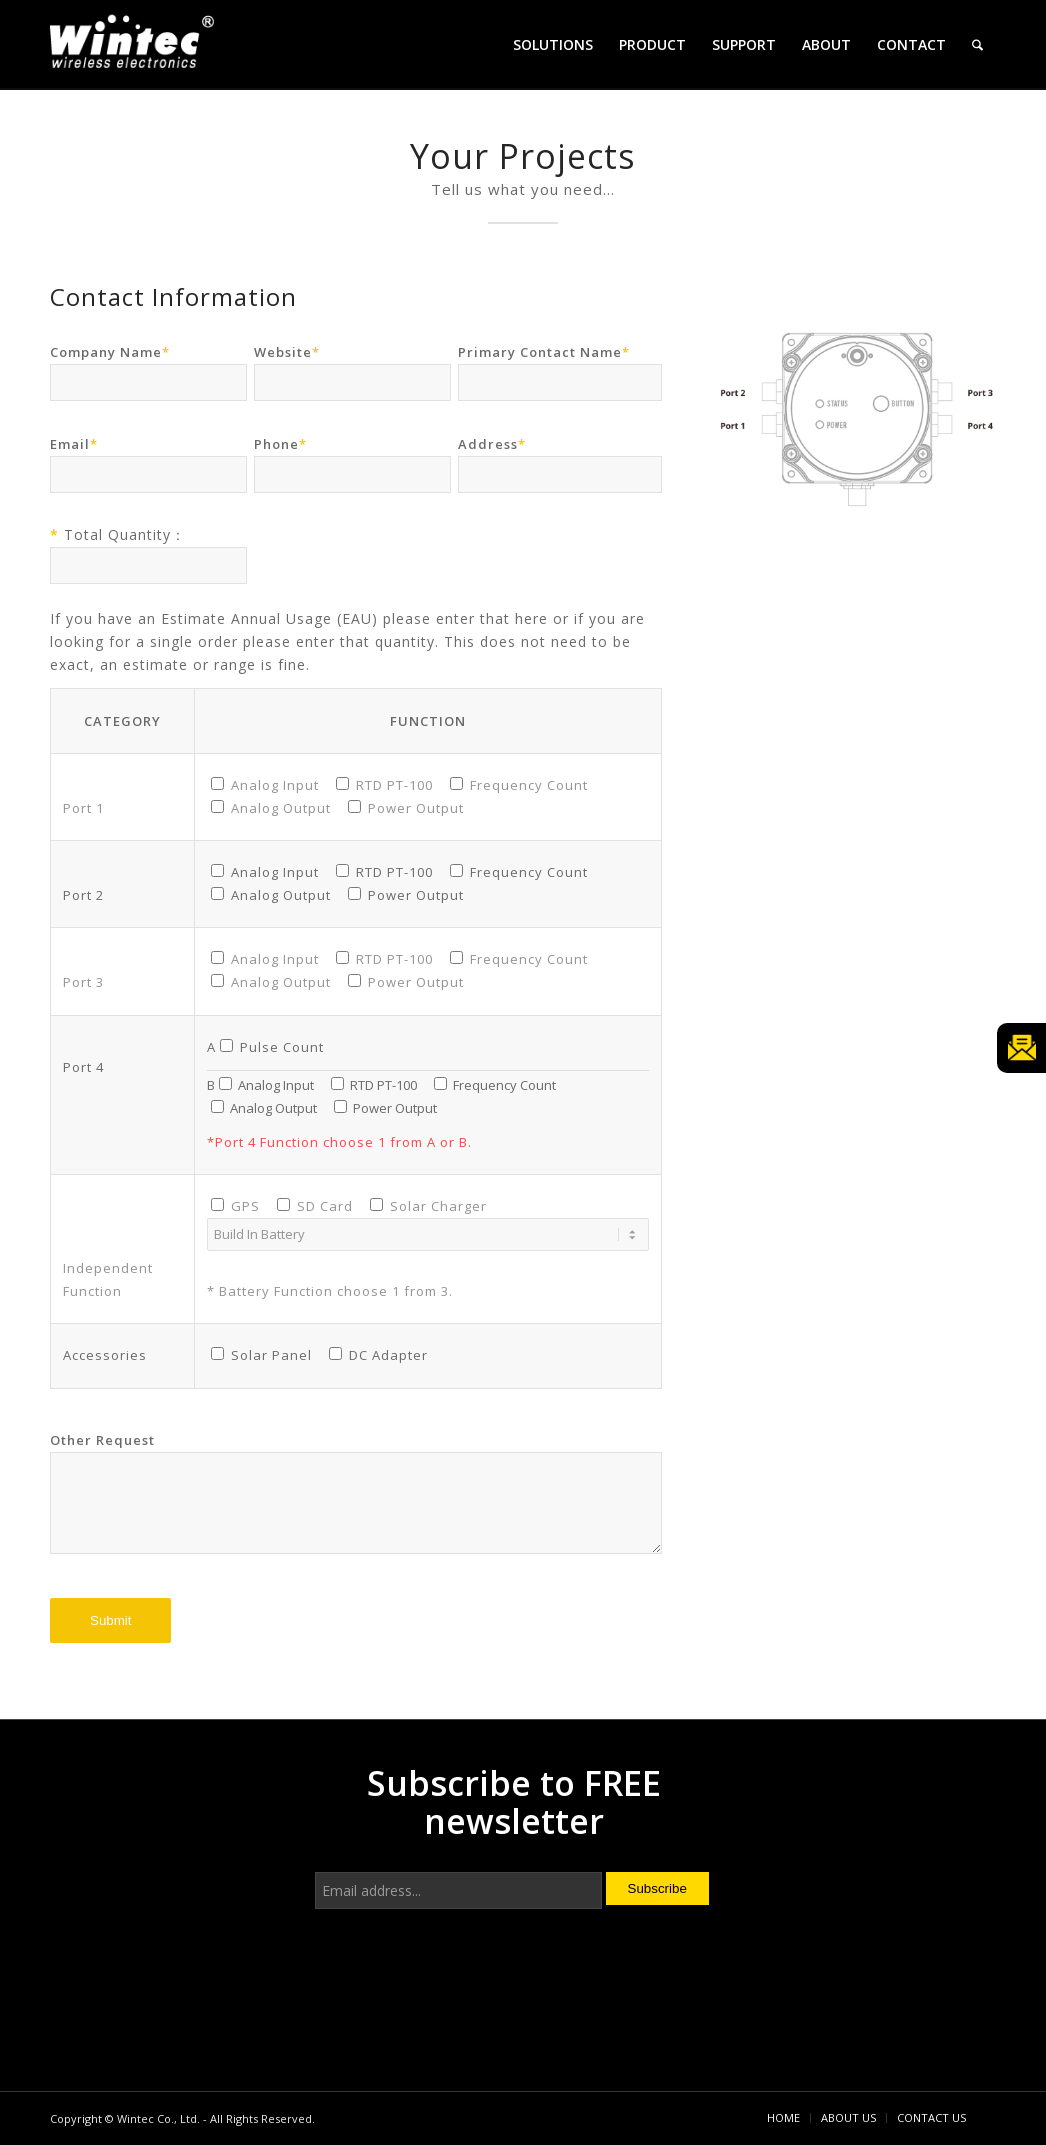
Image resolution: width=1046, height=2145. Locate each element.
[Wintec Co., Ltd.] (135, 47)
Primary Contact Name (544, 352)
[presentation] (467, 1993)
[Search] (977, 45)
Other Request (102, 1440)
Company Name (110, 352)
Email (74, 444)
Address (492, 444)
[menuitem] (553, 45)
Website (287, 352)
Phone (280, 444)
